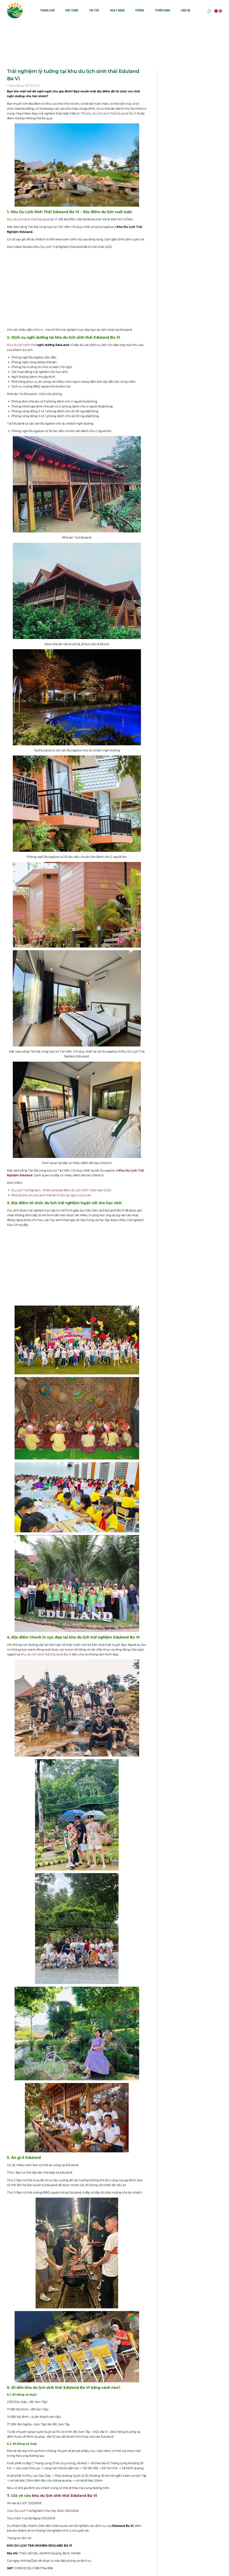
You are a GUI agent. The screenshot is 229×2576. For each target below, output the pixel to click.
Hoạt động (117, 10)
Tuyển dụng (162, 10)
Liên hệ (185, 10)
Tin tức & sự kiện (123, 43)
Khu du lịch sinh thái (21, 345)
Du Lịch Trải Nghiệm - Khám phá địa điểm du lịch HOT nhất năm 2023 (61, 1190)
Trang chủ (47, 10)
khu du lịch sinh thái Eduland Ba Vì (111, 113)
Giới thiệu (71, 10)
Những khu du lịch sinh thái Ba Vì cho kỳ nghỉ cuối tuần (51, 1195)
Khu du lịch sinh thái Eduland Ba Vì (32, 219)
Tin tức (94, 10)
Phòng (139, 10)
